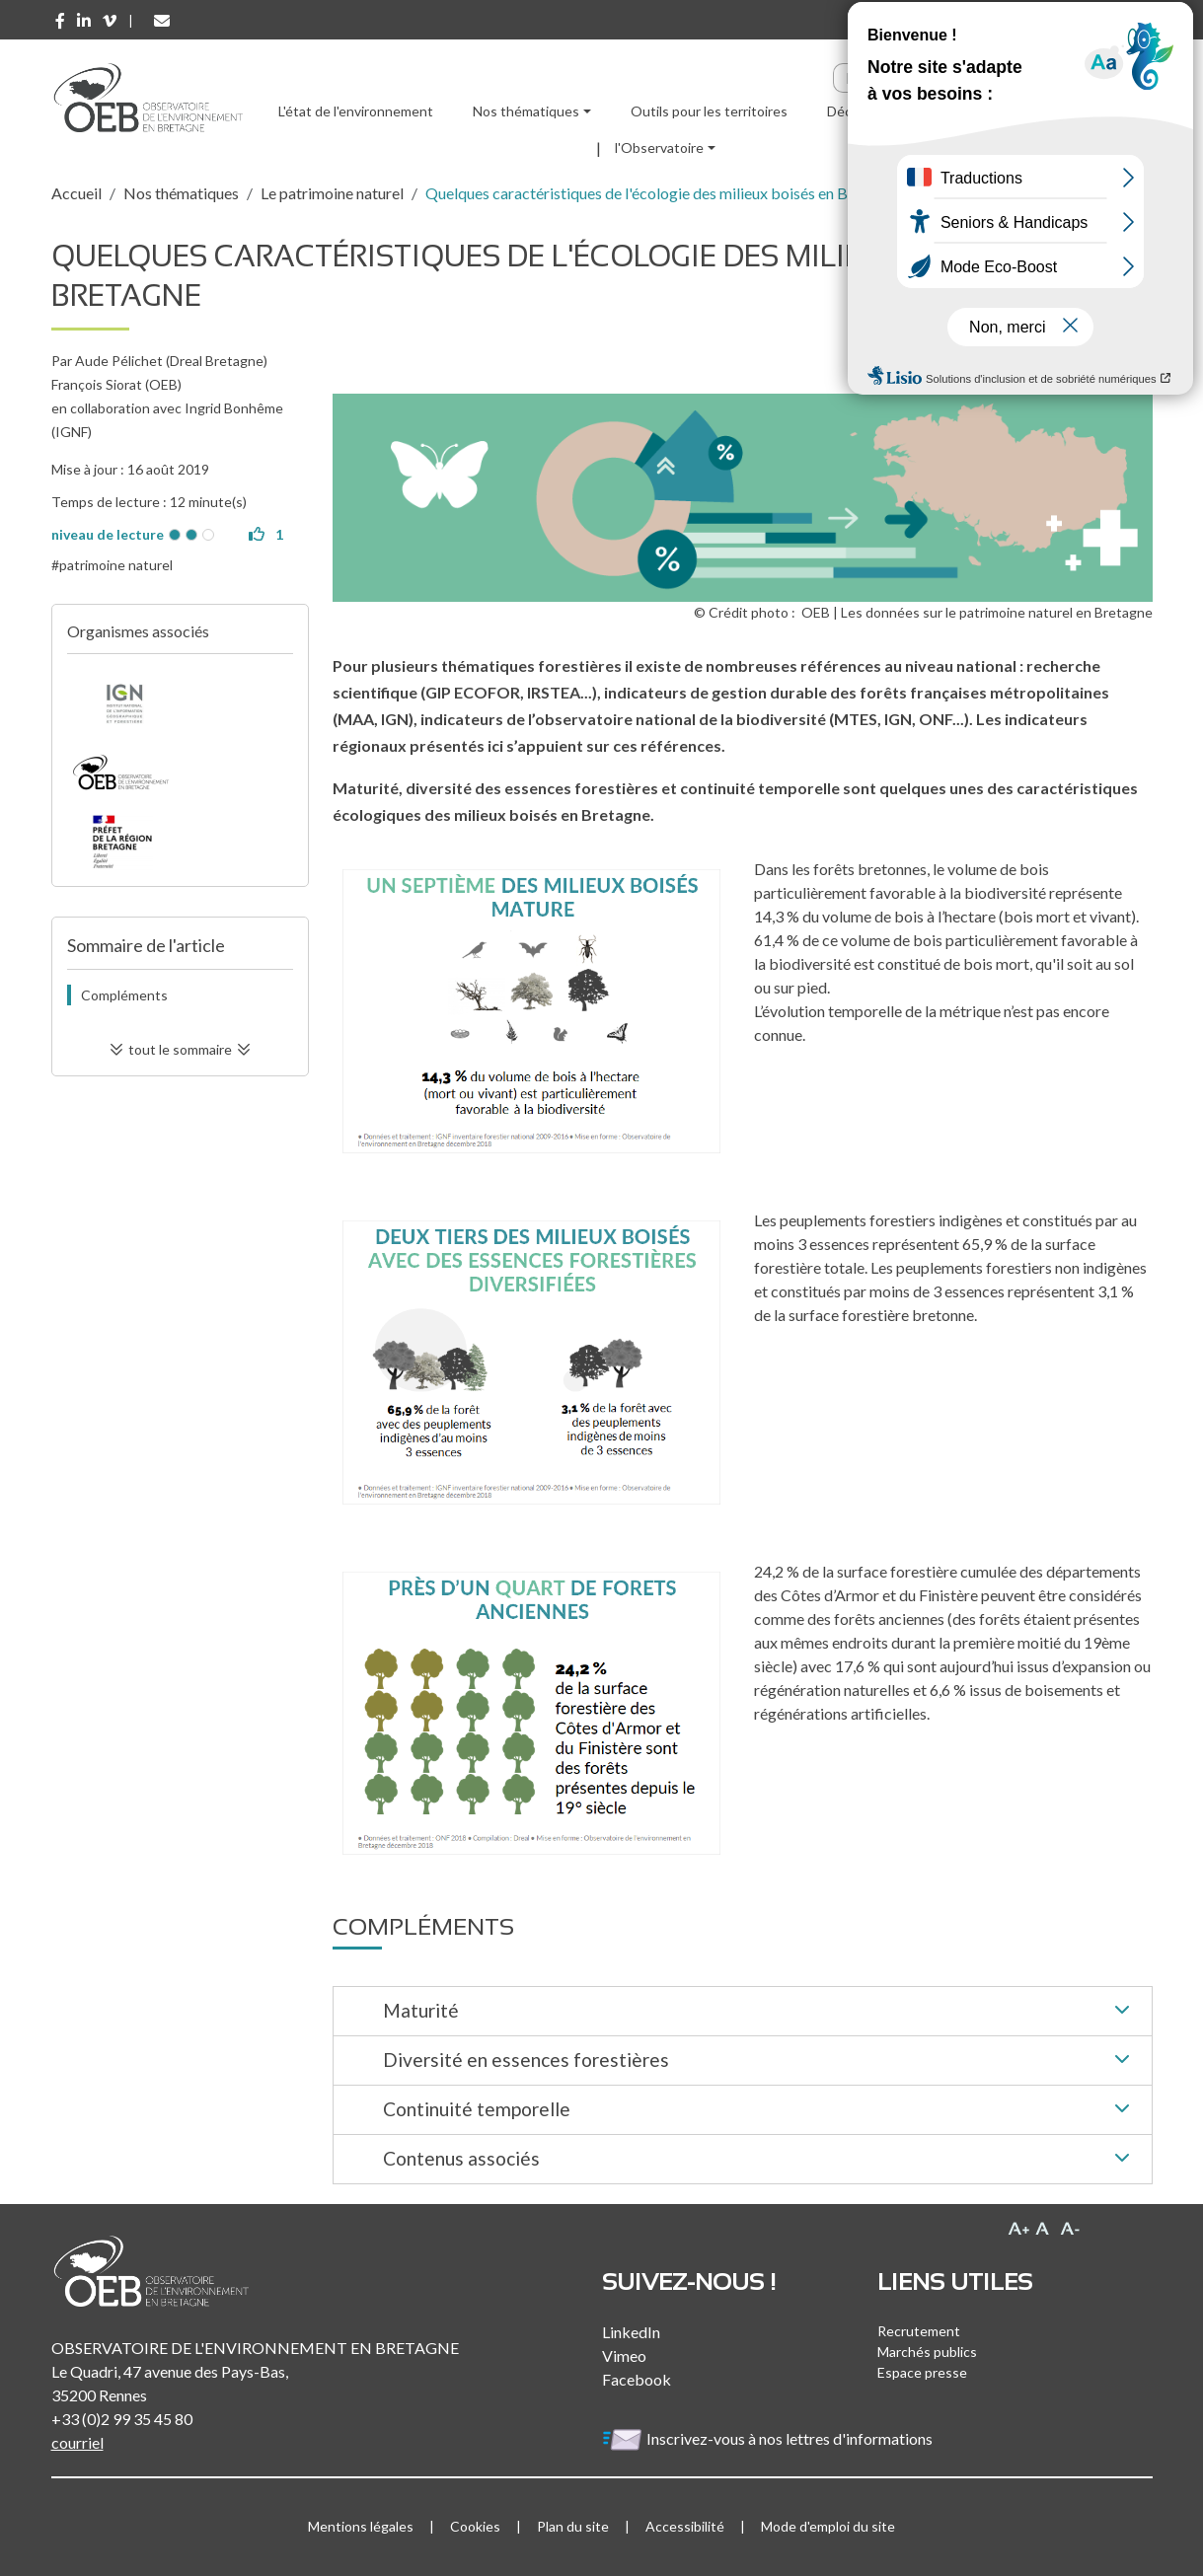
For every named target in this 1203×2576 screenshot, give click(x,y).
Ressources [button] (975, 111)
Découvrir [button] (857, 111)
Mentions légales (361, 2526)
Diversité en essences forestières (760, 2061)
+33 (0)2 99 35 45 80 (121, 2418)
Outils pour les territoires (709, 111)
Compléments (124, 995)
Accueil (76, 193)
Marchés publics (927, 2351)
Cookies (475, 2526)
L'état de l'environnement (355, 111)
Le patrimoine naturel (332, 193)
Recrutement (918, 2330)
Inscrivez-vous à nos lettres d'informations (769, 2438)
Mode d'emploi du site (828, 2526)
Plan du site (573, 2526)
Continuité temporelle (760, 2110)
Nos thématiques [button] (526, 111)
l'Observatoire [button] (659, 147)
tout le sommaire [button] (180, 1049)
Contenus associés (760, 2159)
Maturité (760, 2011)
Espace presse (922, 2372)
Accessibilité (684, 2526)
